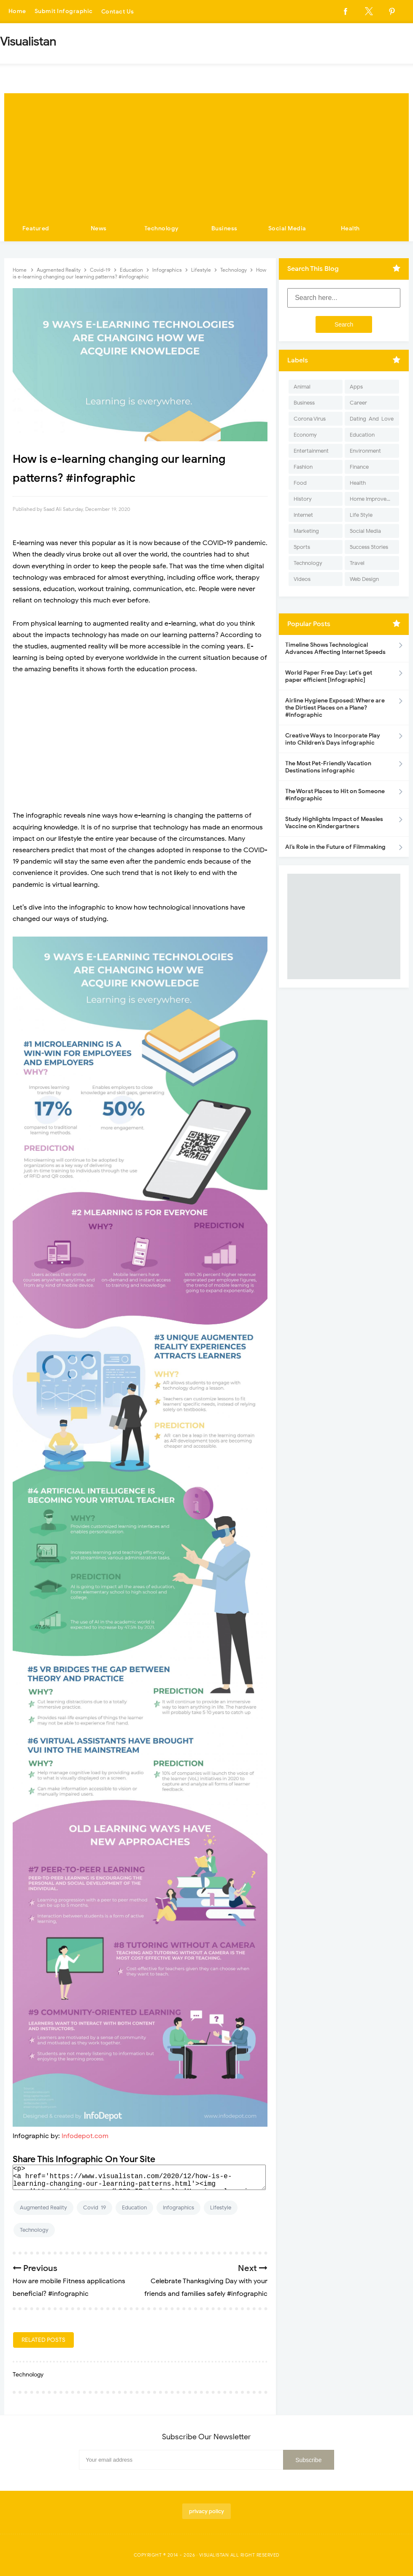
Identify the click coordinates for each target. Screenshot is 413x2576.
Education (134, 2207)
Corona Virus (310, 418)
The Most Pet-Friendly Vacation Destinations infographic (328, 767)
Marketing (306, 531)
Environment (365, 450)
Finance (359, 466)
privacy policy (206, 2511)
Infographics (178, 2207)
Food (300, 482)
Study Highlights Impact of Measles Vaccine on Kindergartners (334, 822)
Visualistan (214, 2555)
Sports (302, 547)
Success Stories (369, 547)
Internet (303, 514)
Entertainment (311, 450)
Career (358, 402)
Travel (357, 563)
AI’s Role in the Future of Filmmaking (335, 847)
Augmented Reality (43, 2207)
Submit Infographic (64, 11)
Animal (302, 386)
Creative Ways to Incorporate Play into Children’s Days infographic (332, 739)
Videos (302, 579)
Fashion (303, 466)
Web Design (364, 579)
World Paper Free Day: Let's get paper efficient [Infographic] (328, 676)
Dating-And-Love (372, 418)
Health (350, 228)
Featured (35, 228)
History (303, 498)
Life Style (361, 514)
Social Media (287, 228)
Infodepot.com (85, 2136)
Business (224, 228)
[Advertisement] (206, 152)
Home (17, 11)
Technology (161, 228)
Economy (305, 434)
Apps (356, 386)
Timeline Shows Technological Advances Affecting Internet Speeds (335, 648)
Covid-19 (94, 2207)
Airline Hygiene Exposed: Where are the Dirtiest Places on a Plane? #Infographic (335, 707)
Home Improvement (374, 498)
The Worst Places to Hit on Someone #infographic (335, 795)
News (99, 228)
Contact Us (117, 11)
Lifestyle (220, 2207)
